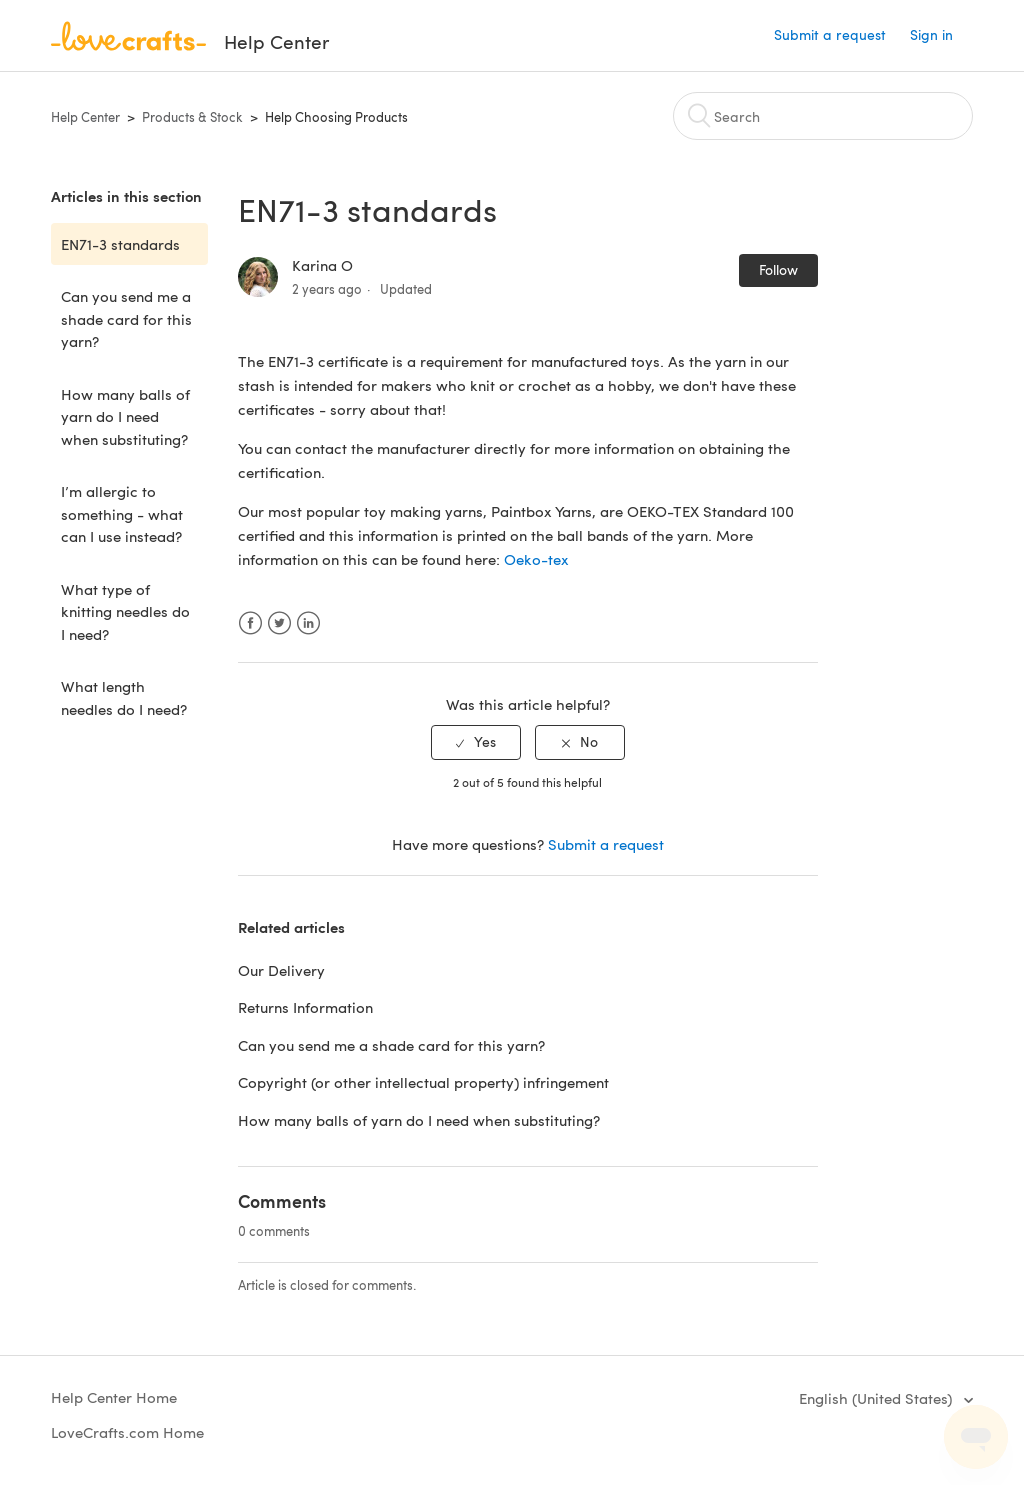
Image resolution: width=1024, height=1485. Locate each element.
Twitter (279, 623)
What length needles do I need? (124, 697)
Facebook (250, 623)
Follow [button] (778, 269)
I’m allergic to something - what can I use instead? (122, 513)
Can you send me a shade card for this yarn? (126, 318)
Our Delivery (281, 970)
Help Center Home (114, 1397)
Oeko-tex (536, 559)
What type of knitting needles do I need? (125, 611)
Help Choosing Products (336, 117)
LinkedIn (308, 623)
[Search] (823, 116)
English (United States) (877, 1398)
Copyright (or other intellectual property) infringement (425, 1082)
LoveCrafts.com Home (127, 1432)
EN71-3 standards (120, 244)
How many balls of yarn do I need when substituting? (125, 416)
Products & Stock (192, 117)
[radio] (476, 742)
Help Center (85, 117)
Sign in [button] (931, 34)
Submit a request (830, 34)
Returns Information (305, 1007)
